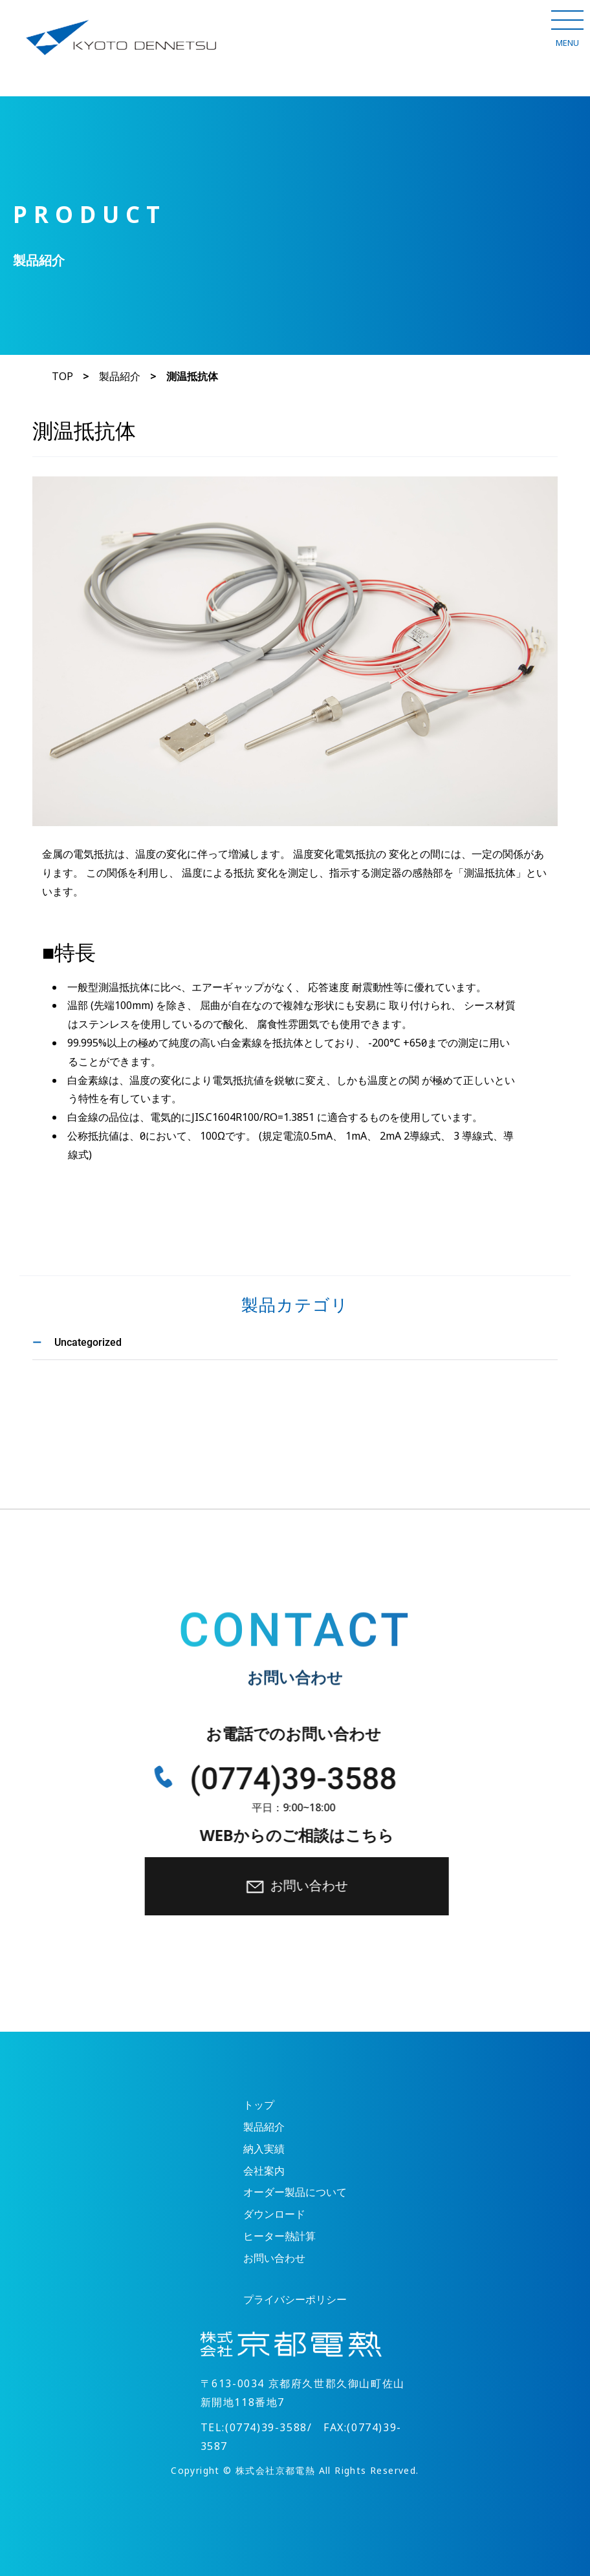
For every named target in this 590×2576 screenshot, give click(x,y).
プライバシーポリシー (295, 2299)
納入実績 (264, 2149)
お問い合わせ (304, 1886)
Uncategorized (88, 1341)
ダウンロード (274, 2214)
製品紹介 (119, 376)
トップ (258, 2105)
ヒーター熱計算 (279, 2236)
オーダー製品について (295, 2192)
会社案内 (264, 2171)
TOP (62, 376)
